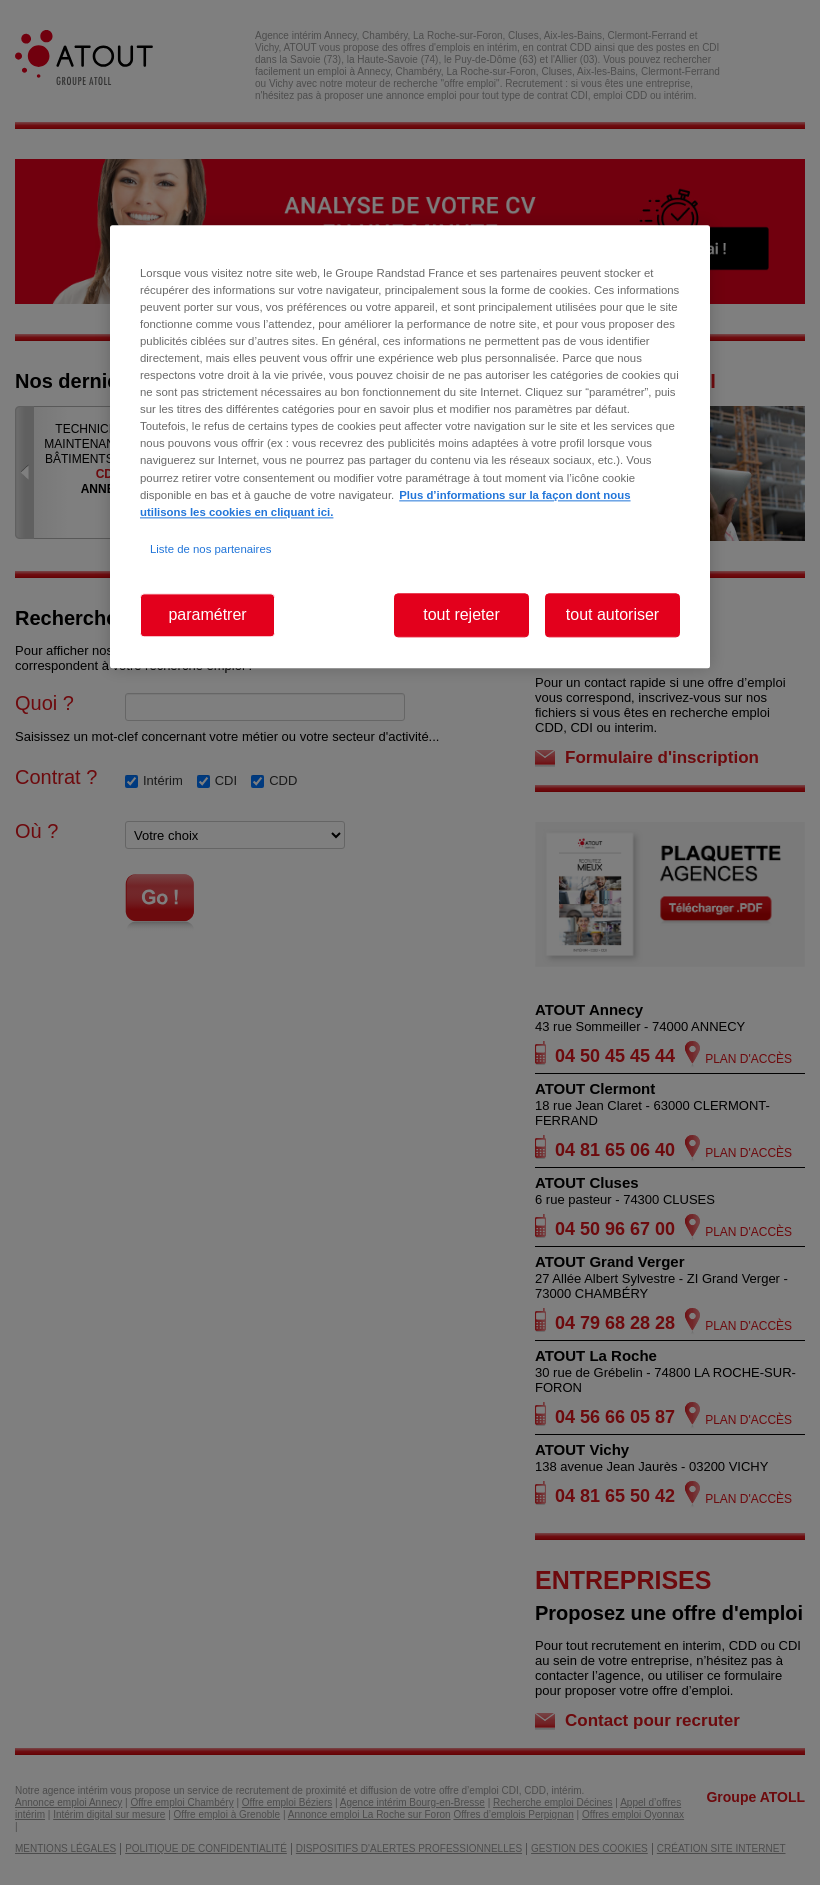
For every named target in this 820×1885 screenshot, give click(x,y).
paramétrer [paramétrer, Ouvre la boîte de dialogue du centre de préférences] (207, 614)
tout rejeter (461, 614)
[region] (410, 446)
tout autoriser (612, 614)
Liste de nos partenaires (210, 549)
